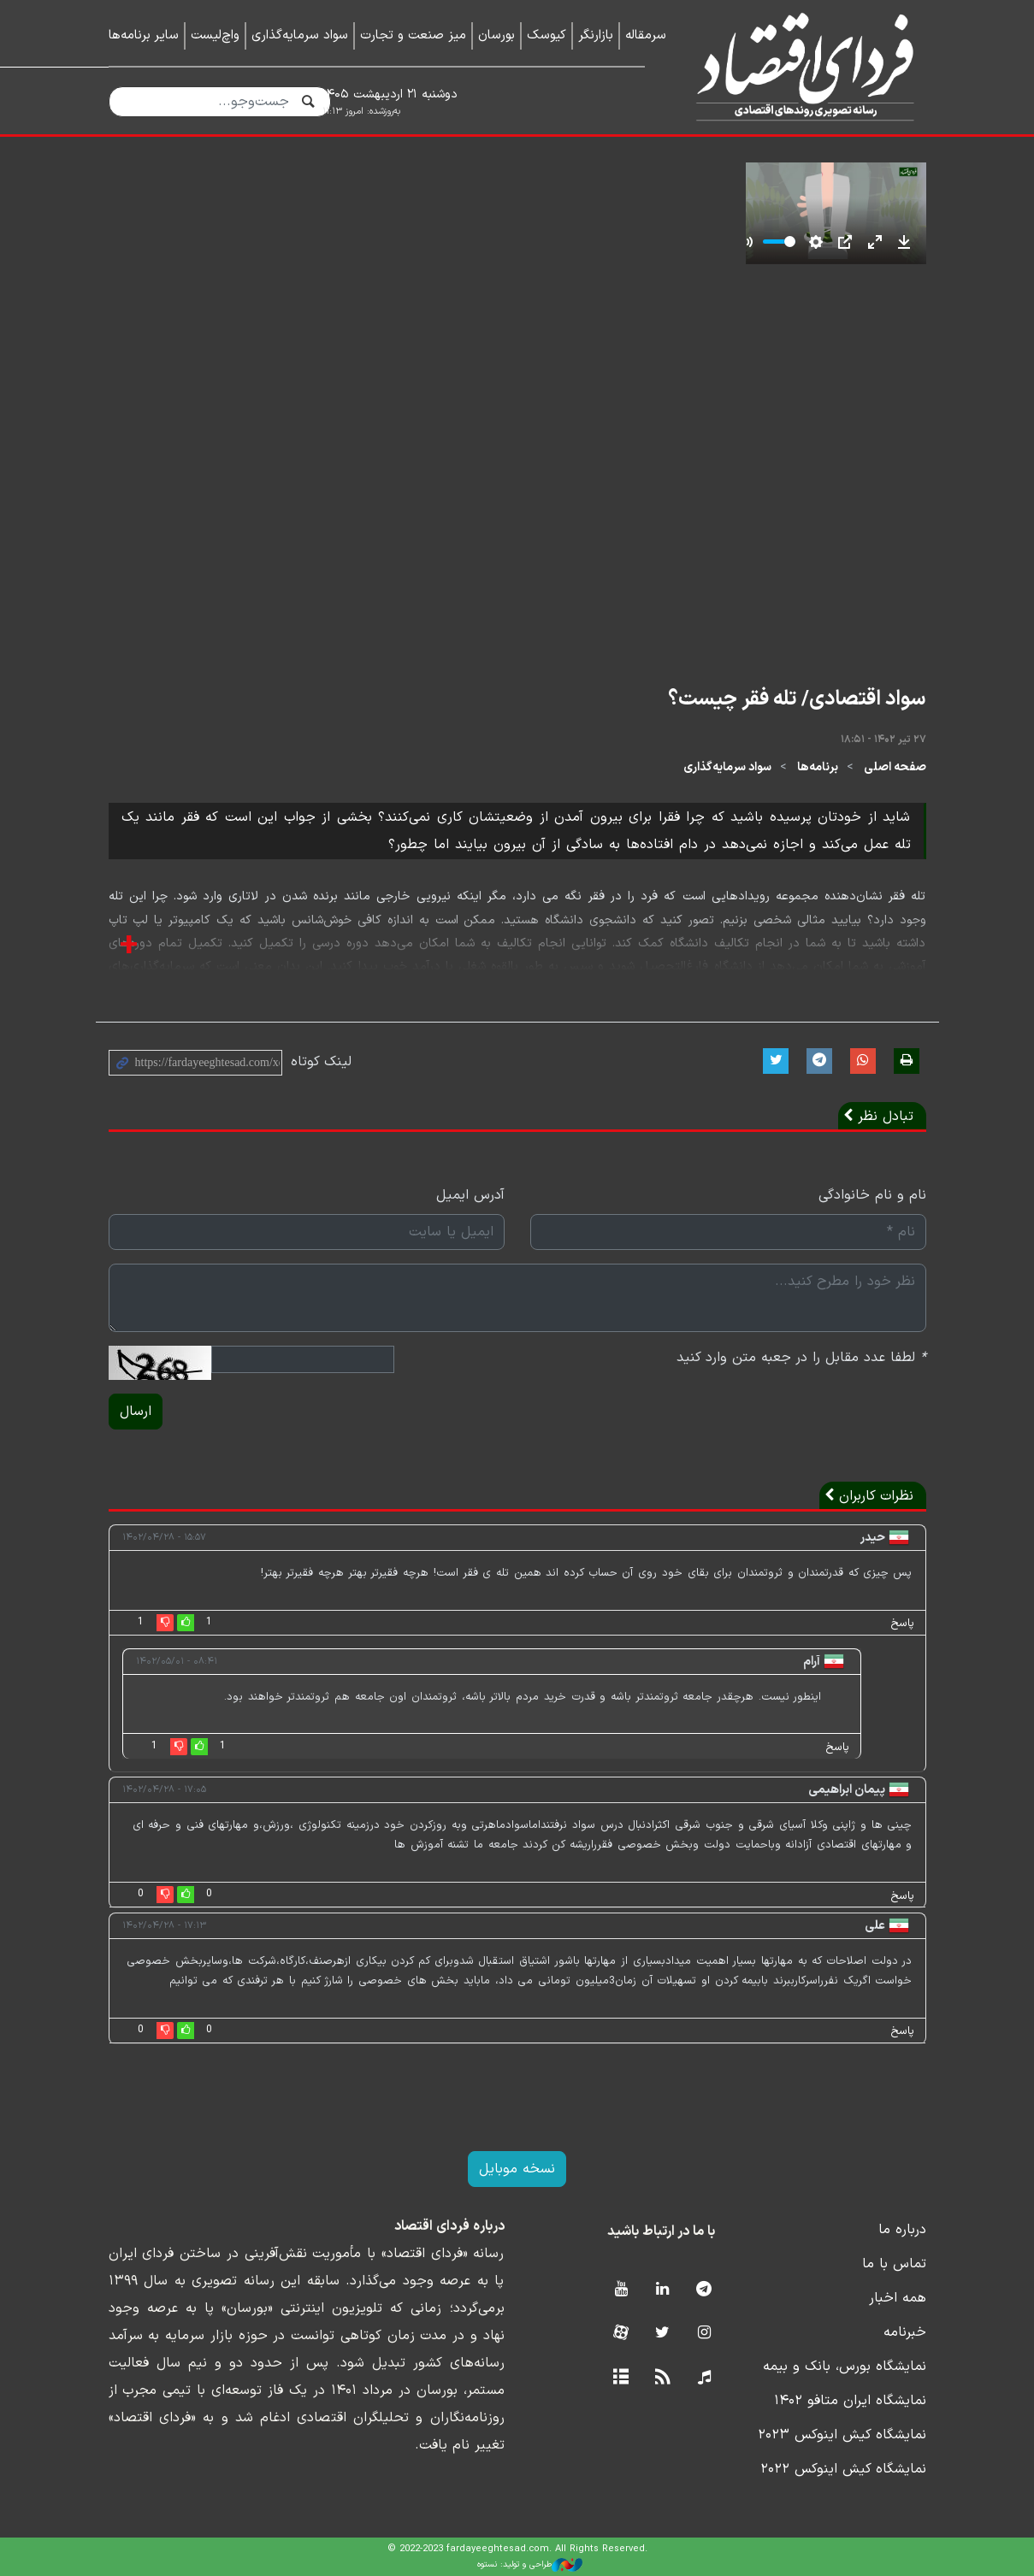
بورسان (496, 35)
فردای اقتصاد (798, 66)
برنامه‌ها (817, 767)
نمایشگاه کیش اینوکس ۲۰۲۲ (843, 2469)
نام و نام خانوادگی (872, 1195)
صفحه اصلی (895, 767)
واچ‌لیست (215, 35)
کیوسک (546, 35)
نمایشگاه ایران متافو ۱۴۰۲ (850, 2400)
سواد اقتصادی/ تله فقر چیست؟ (797, 699)
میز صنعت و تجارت (413, 35)
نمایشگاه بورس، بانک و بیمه (844, 2366)
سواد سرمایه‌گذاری (299, 35)
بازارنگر (595, 35)
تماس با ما (894, 2264)
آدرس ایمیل (470, 1195)
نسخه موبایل (517, 2169)
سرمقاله (645, 35)
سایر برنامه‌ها (144, 35)
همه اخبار (897, 2298)
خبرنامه (904, 2332)
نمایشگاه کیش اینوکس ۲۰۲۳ (842, 2435)
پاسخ (902, 1623)
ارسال (135, 1411)
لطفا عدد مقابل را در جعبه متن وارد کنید (801, 1357)
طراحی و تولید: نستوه (529, 2565)
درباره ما (902, 2229)
